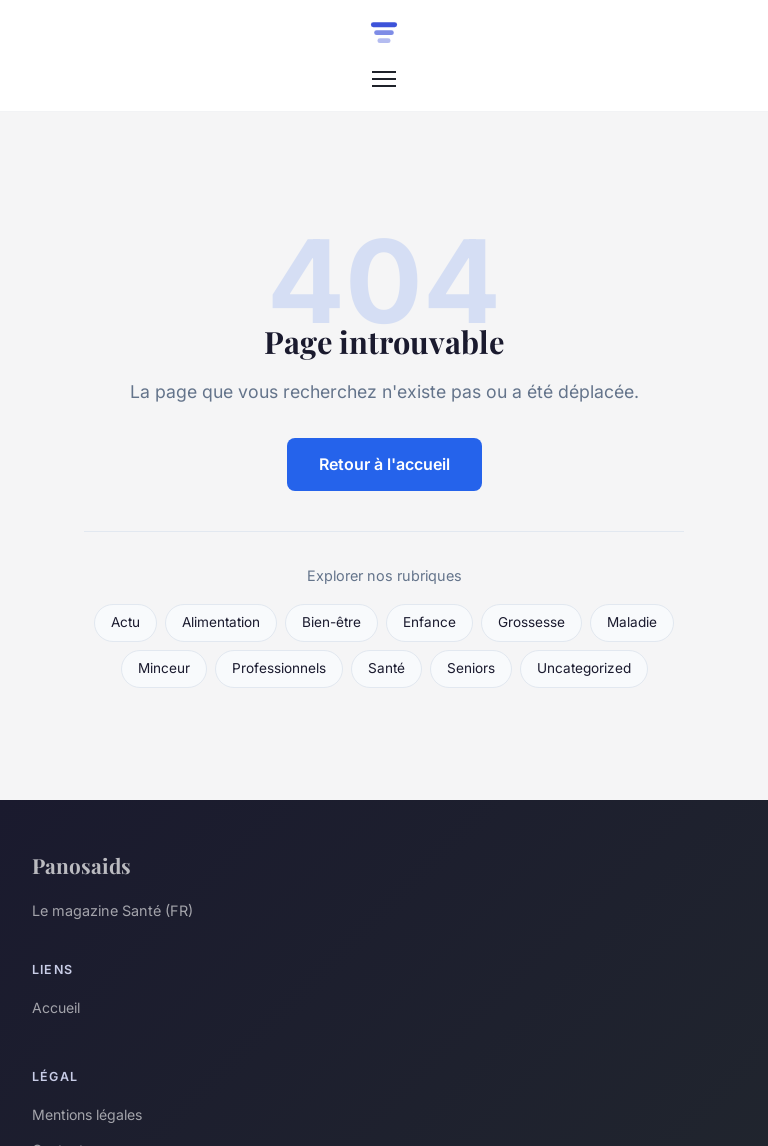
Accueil (56, 1007)
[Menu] (384, 79)
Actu (125, 622)
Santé (386, 668)
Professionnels (279, 668)
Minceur (164, 668)
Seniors (471, 668)
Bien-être (331, 622)
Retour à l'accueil (384, 464)
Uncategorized (584, 668)
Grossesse (531, 622)
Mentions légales (87, 1114)
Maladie (632, 622)
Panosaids (81, 865)
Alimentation (221, 622)
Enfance (429, 622)
